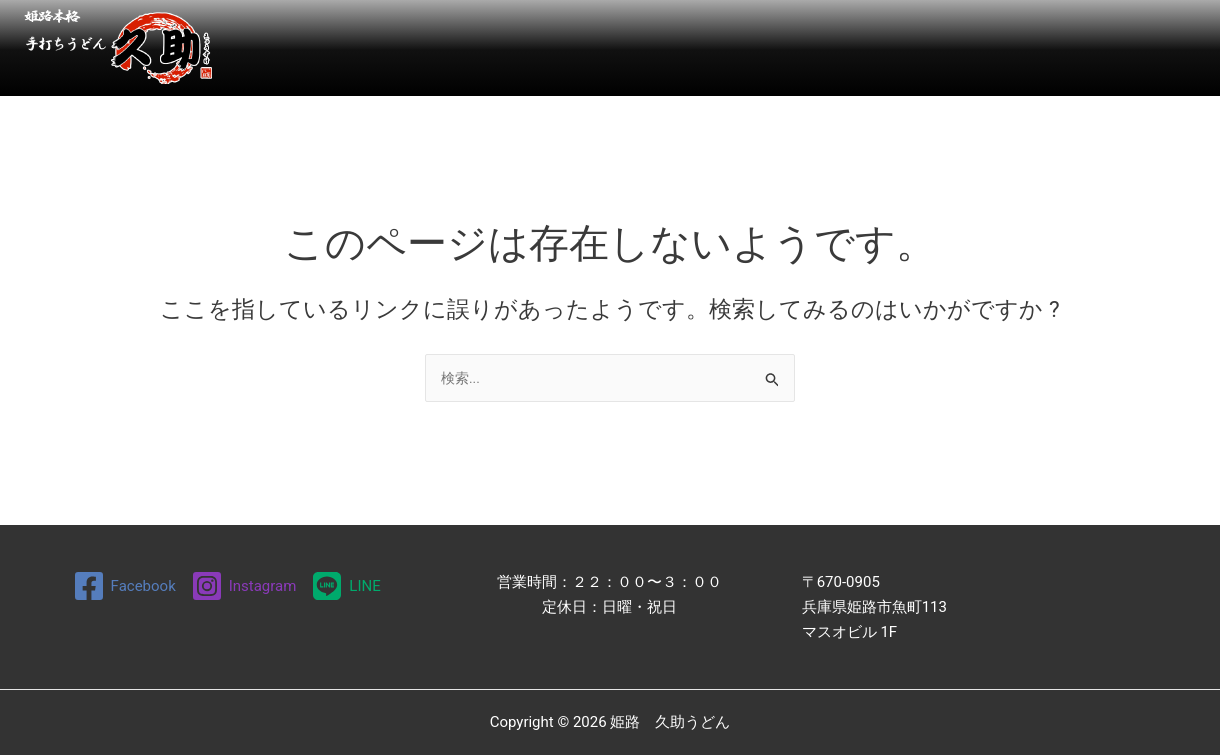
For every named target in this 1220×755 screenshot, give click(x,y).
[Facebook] (123, 586)
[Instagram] (244, 586)
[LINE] (346, 586)
